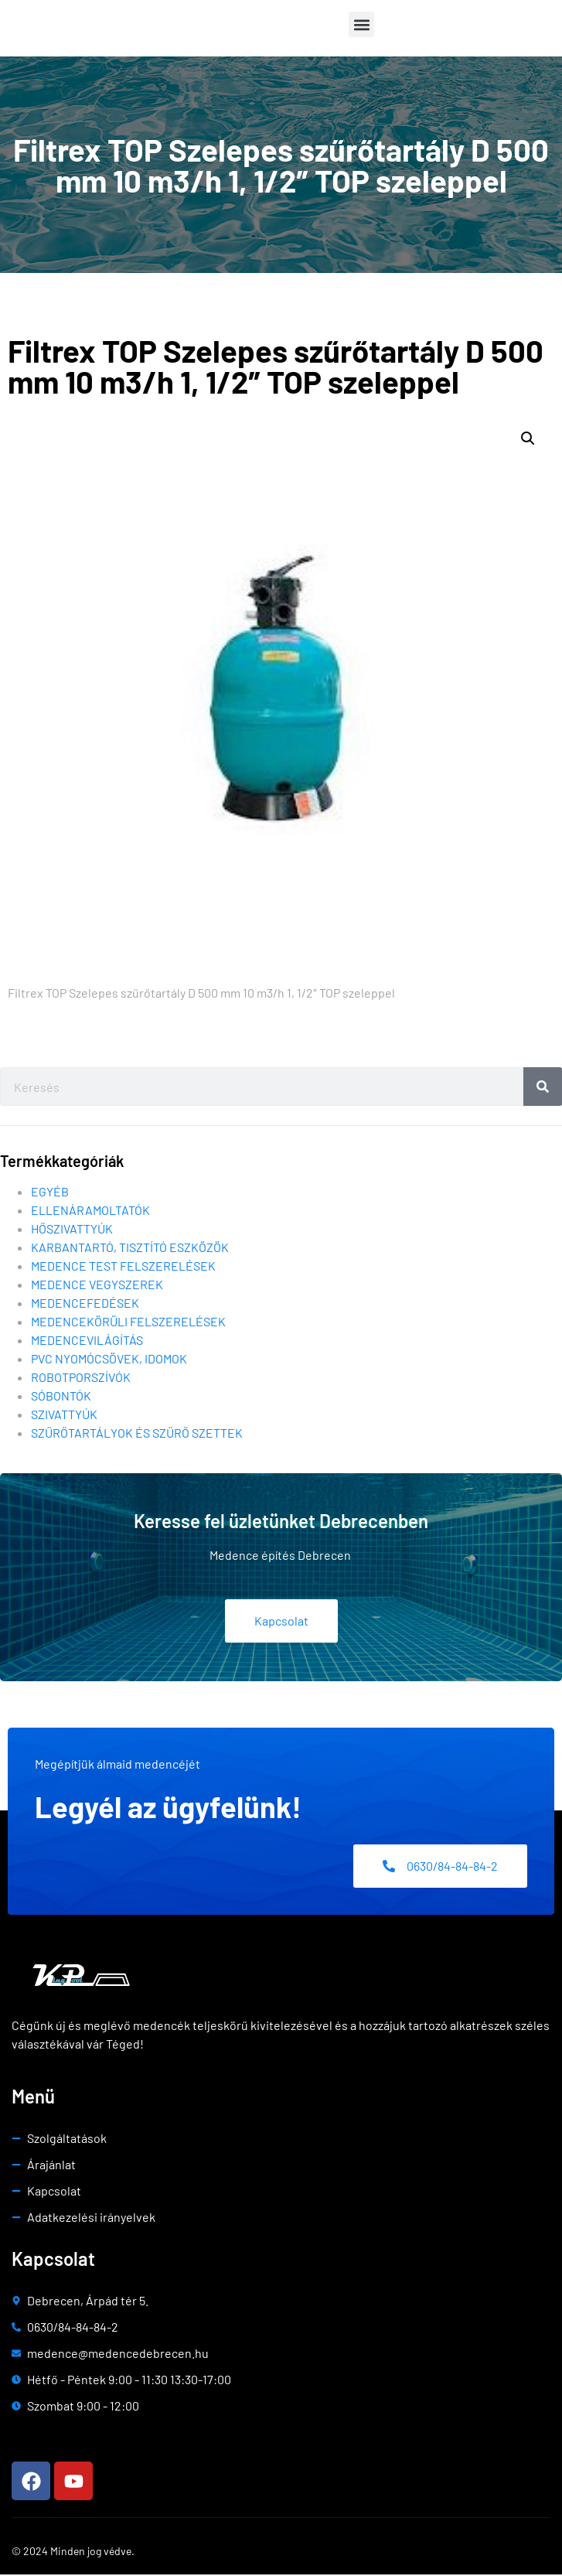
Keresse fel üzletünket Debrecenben (281, 1523)
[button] (361, 24)
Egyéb (50, 1193)
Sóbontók (61, 1397)
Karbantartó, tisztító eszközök (130, 1249)
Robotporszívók (81, 1379)
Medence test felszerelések (123, 1268)
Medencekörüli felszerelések (128, 1323)
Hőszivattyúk (72, 1230)
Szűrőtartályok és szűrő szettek (137, 1435)
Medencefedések (85, 1305)
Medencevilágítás (87, 1342)
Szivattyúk (64, 1416)
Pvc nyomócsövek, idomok (109, 1360)
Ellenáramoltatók (90, 1212)
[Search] (542, 1089)
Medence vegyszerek (97, 1286)
